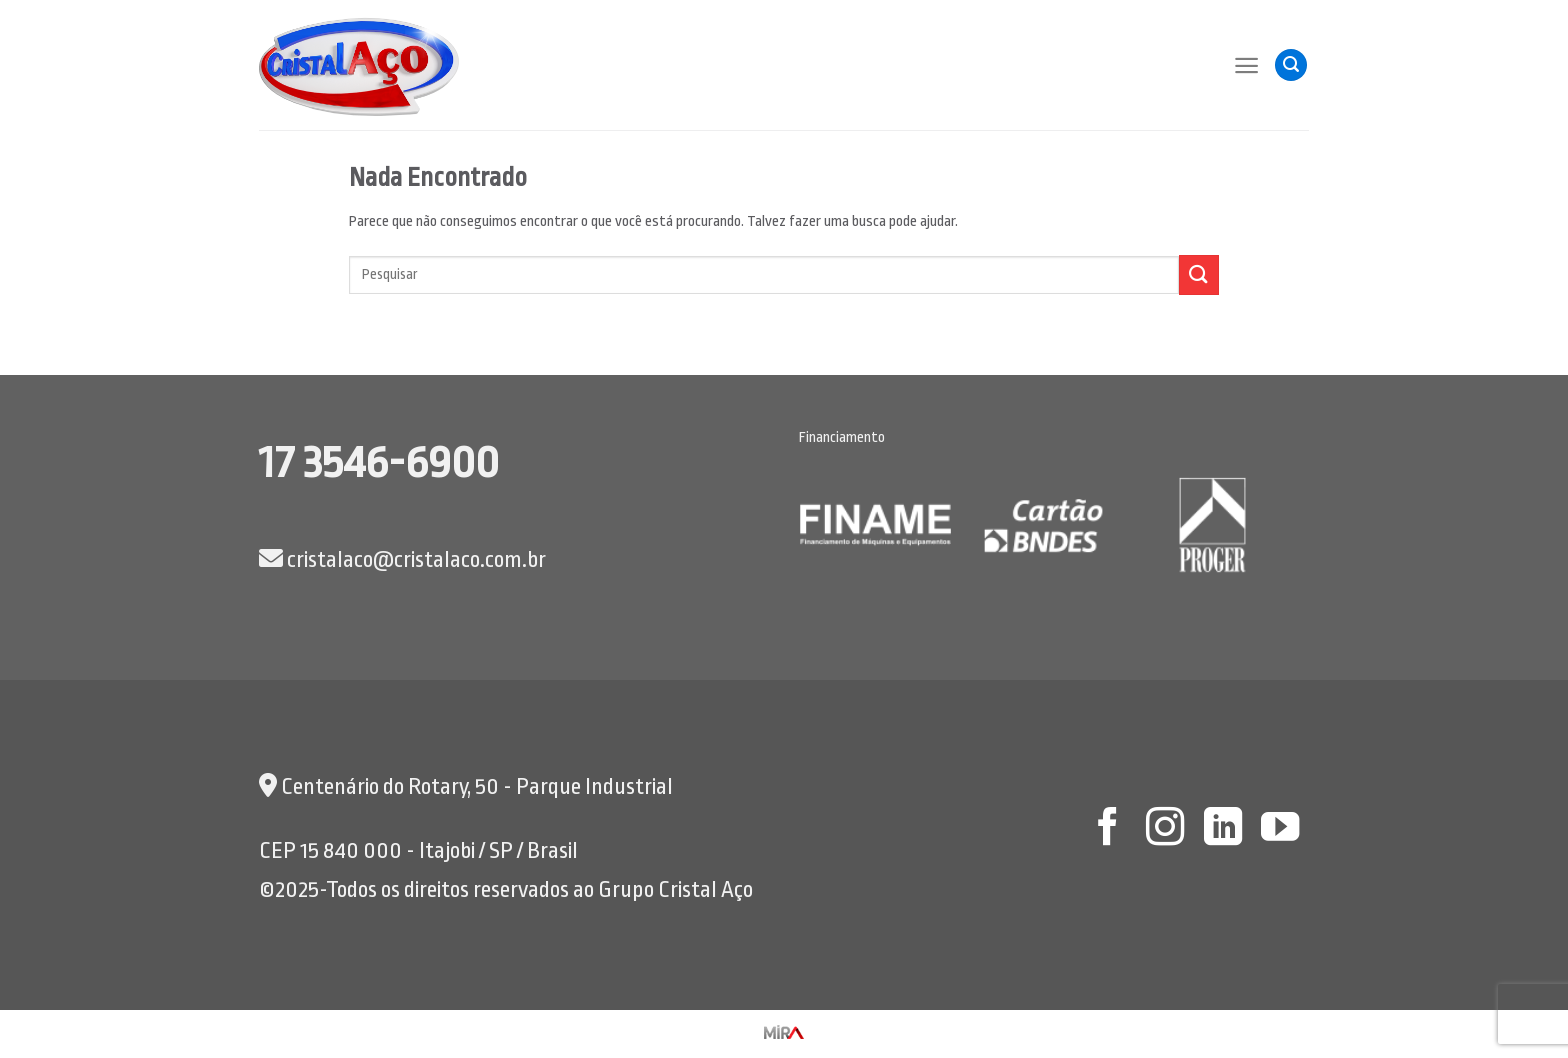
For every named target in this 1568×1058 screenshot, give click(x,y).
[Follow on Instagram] (1165, 829)
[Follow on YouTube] (1280, 829)
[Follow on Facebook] (1107, 829)
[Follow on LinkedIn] (1222, 829)
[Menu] (1246, 65)
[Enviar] (1199, 274)
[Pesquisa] (1291, 65)
